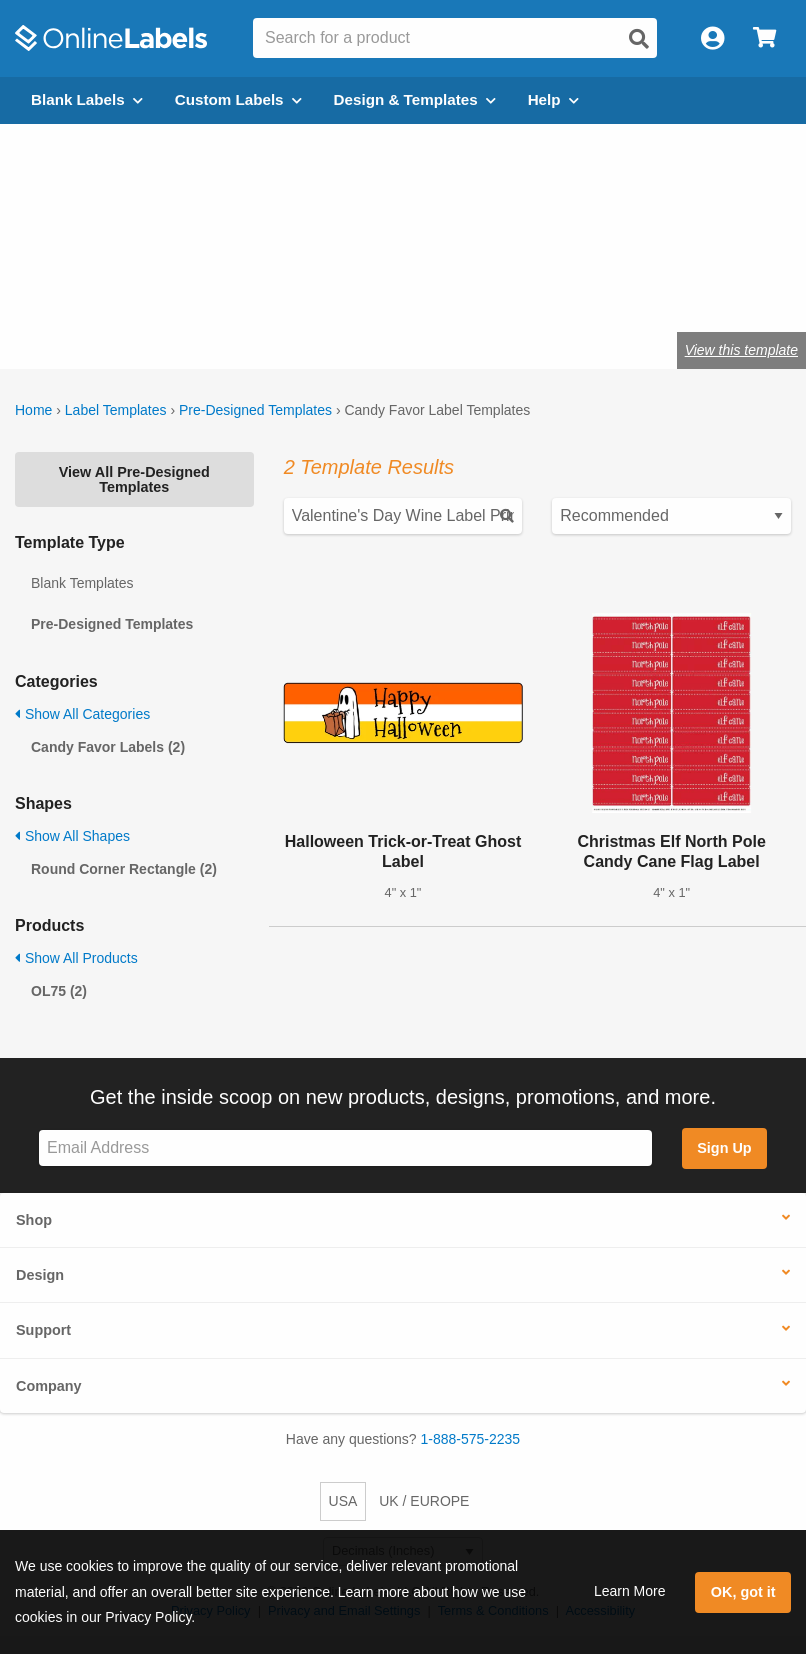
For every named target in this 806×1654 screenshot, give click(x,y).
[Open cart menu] (764, 38)
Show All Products (76, 958)
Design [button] (40, 1275)
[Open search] (639, 39)
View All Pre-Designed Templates (134, 479)
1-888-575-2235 (471, 1439)
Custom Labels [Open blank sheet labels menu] (238, 99)
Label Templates (116, 410)
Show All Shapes (72, 836)
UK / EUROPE (424, 1501)
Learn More (630, 1591)
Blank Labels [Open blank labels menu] (87, 99)
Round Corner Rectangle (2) (124, 869)
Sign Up (724, 1148)
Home (33, 410)
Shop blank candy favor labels (285, 287)
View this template (741, 350)
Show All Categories (82, 714)
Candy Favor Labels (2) (108, 747)
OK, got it (743, 1592)
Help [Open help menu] (553, 99)
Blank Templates (82, 583)
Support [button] (43, 1330)
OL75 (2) (59, 991)
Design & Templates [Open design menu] (415, 99)
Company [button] (49, 1386)
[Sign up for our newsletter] (345, 1148)
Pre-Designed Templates (255, 410)
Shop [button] (34, 1220)
